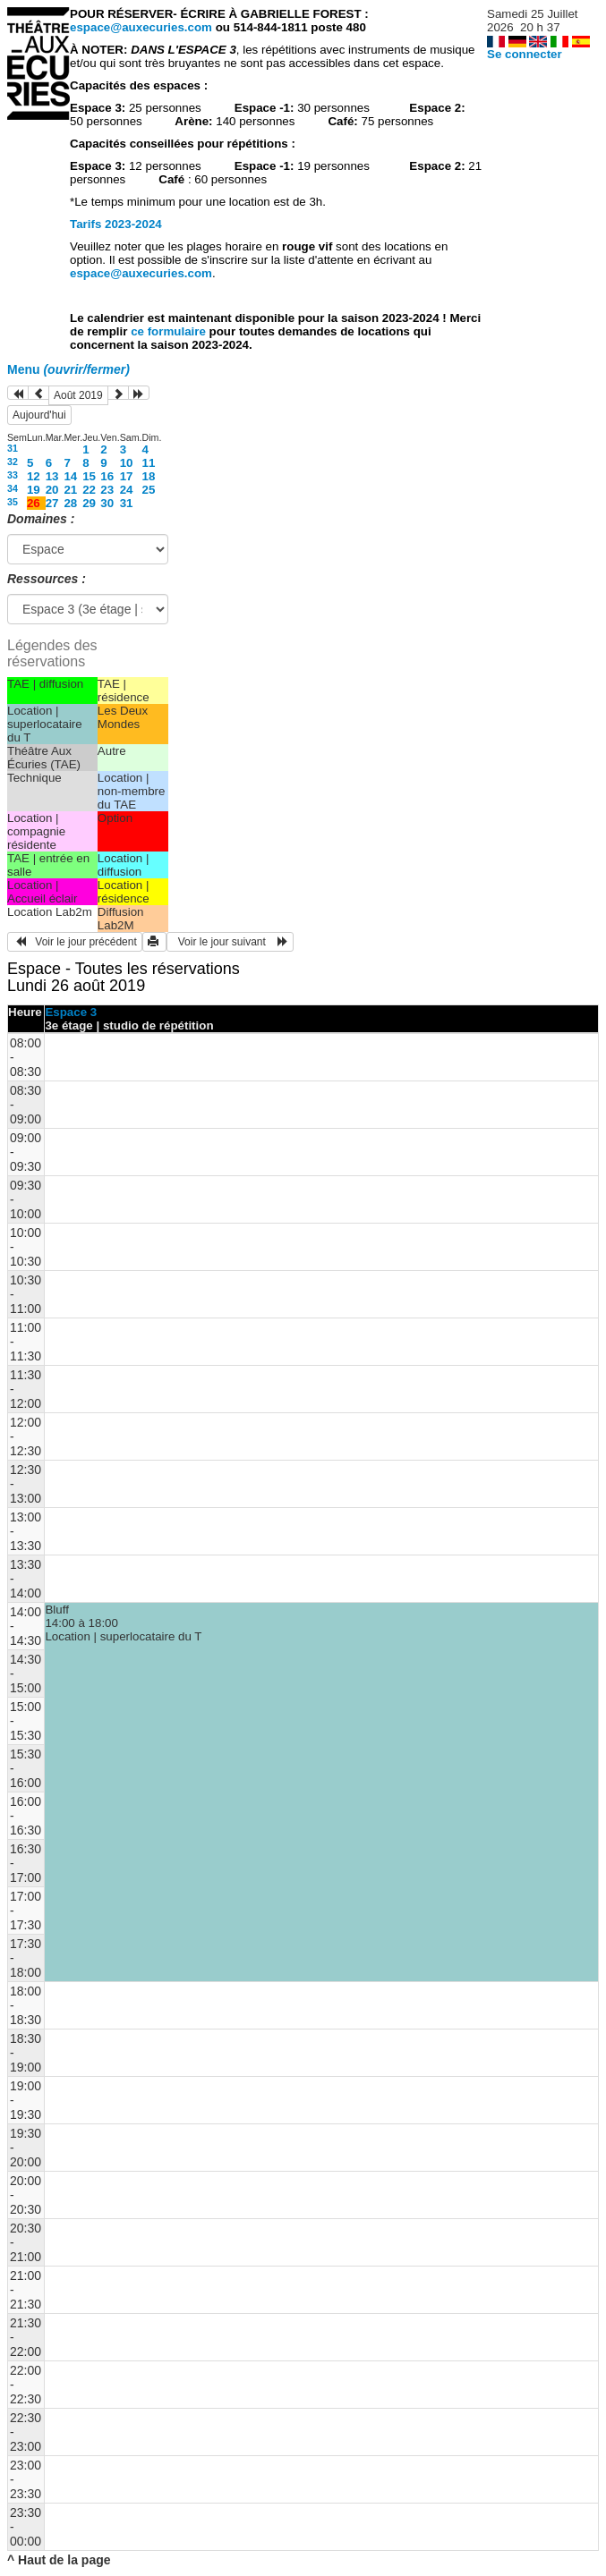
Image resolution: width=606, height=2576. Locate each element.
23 (107, 489)
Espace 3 (71, 1012)
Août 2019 (78, 395)
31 (12, 448)
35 (12, 501)
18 (149, 476)
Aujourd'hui (39, 415)
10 (126, 463)
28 (70, 503)
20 (52, 489)
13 (52, 476)
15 (89, 476)
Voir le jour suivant (230, 942)
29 (89, 503)
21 (70, 489)
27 (52, 503)
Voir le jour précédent (75, 942)
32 (12, 461)
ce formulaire (170, 331)
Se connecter (524, 54)
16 (107, 476)
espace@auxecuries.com (141, 27)
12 (33, 476)
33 (12, 475)
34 (12, 488)
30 (107, 503)
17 (126, 476)
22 (89, 489)
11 (149, 463)
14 (70, 476)
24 (126, 489)
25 (149, 489)
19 (33, 489)
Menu (68, 369)
